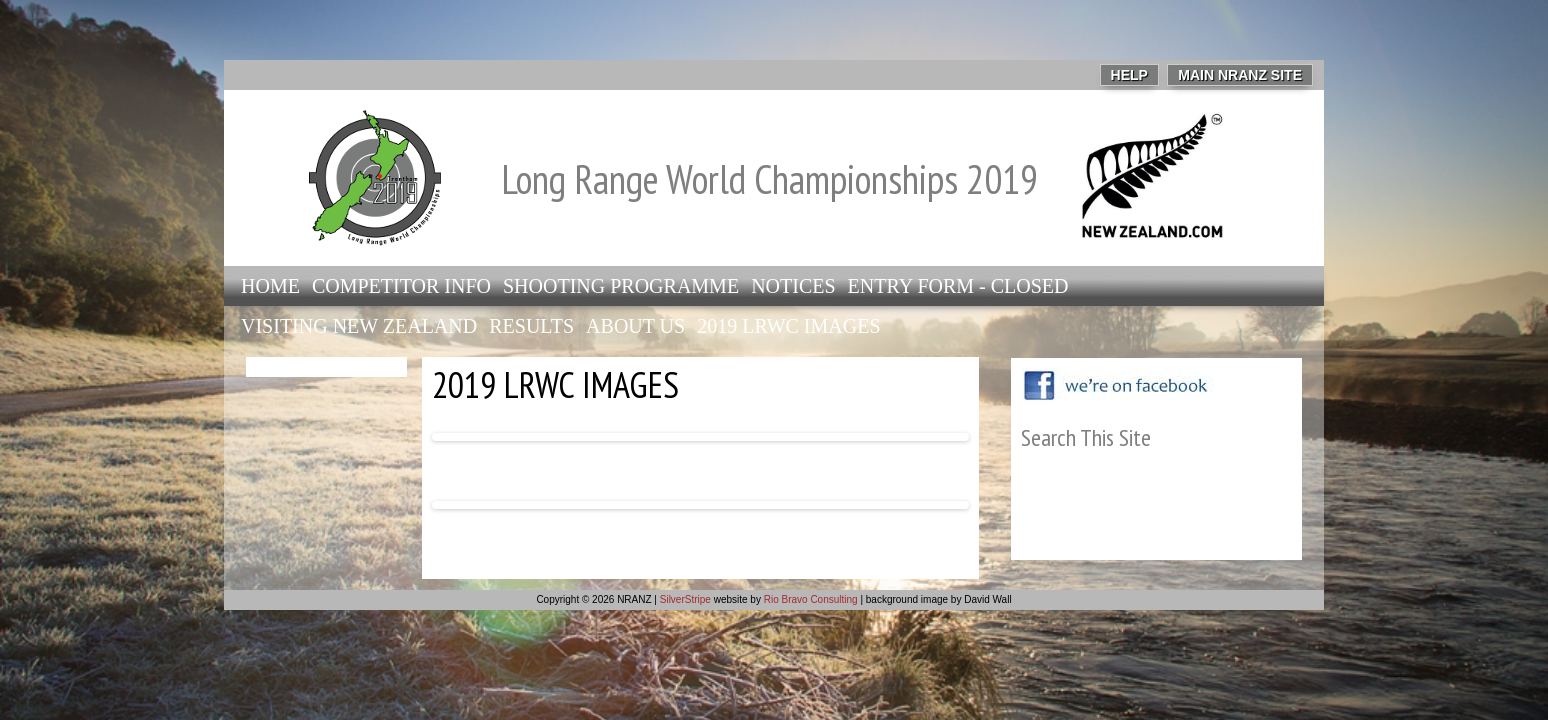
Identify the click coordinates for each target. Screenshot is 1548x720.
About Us (635, 326)
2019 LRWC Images (788, 326)
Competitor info (401, 286)
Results (531, 326)
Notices (793, 286)
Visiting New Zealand (359, 326)
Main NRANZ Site (1240, 75)
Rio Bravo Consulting (811, 599)
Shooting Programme (621, 286)
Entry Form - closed (958, 286)
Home (270, 286)
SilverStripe (685, 599)
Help (1129, 75)
